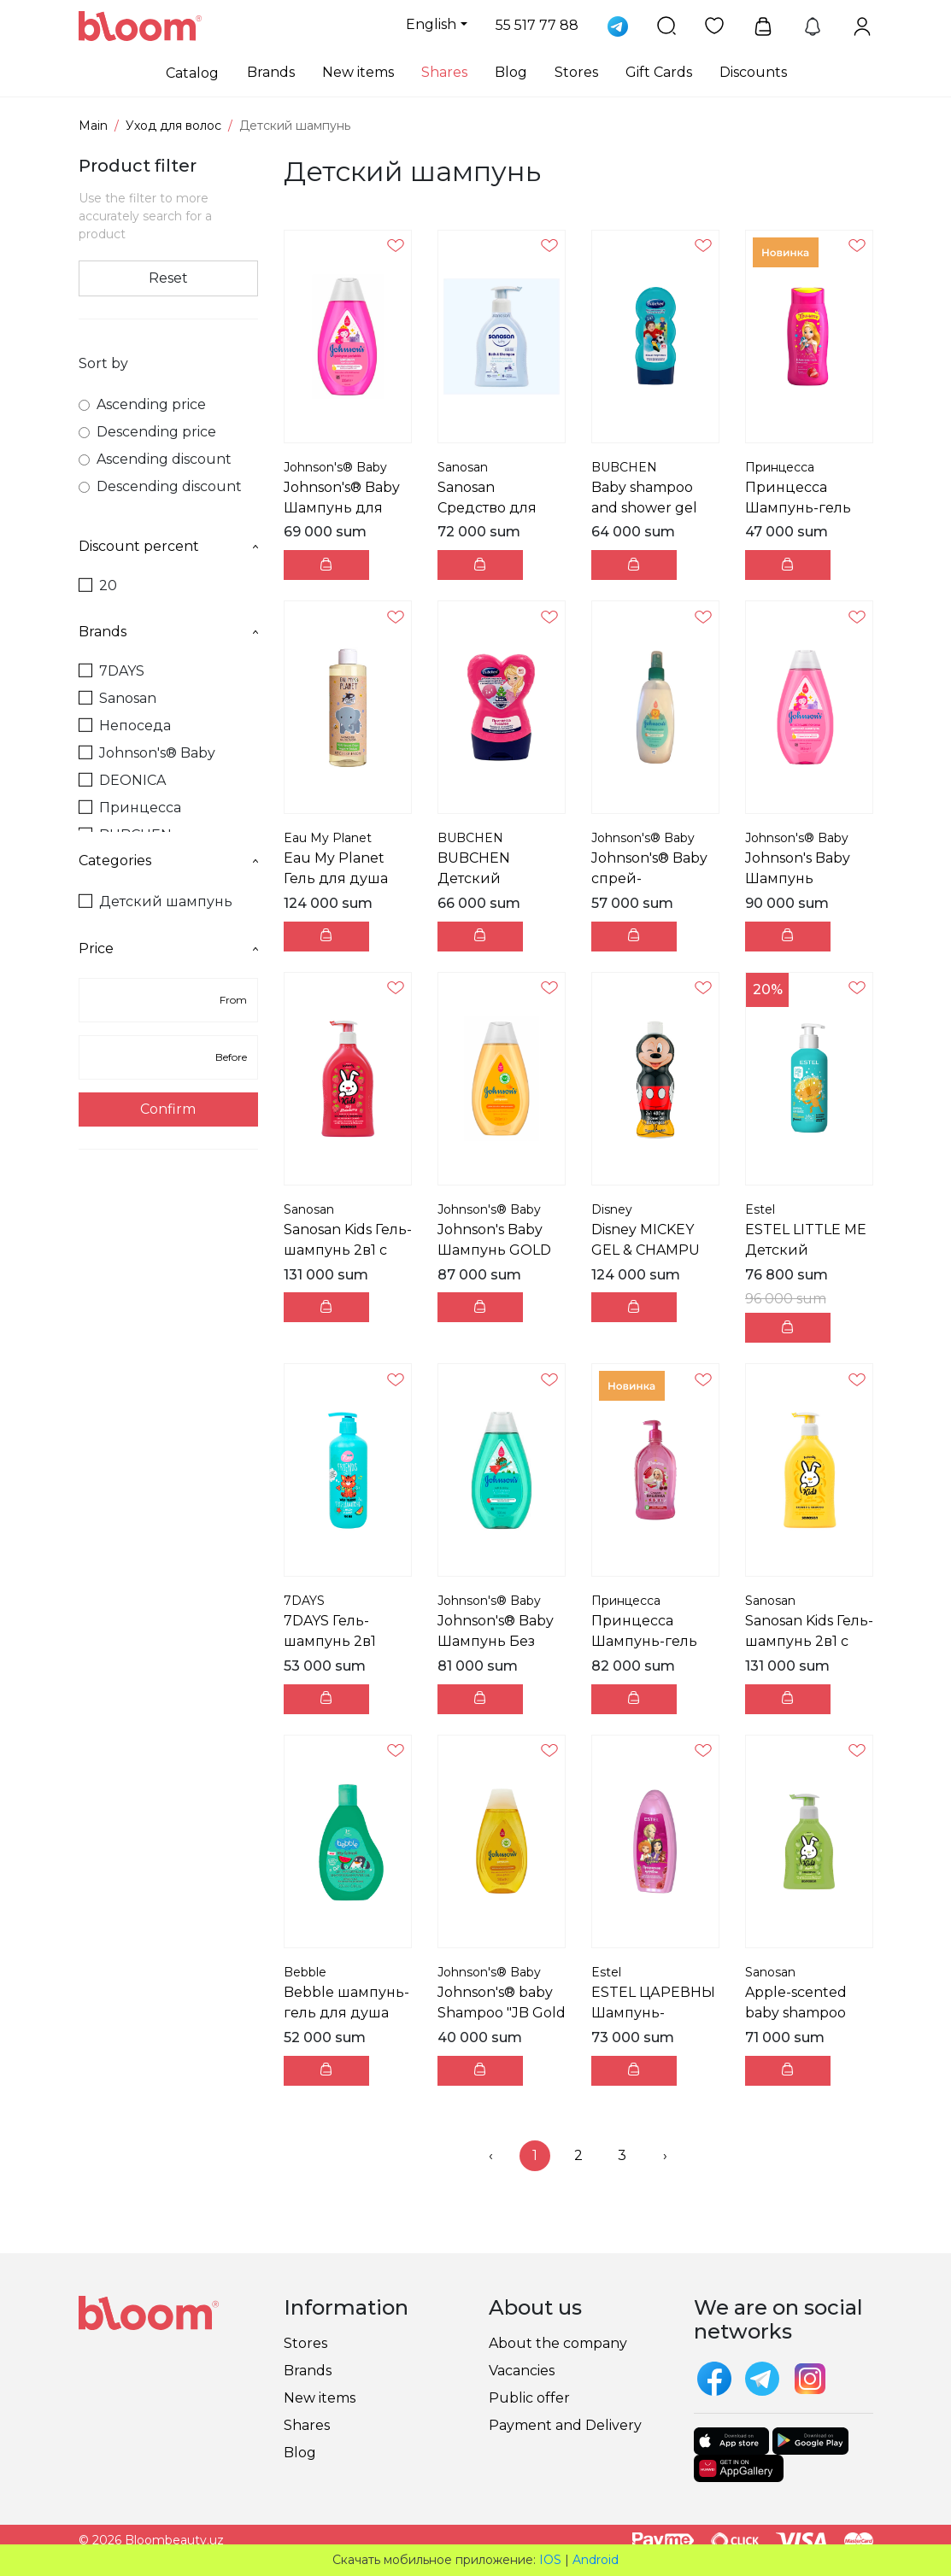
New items (358, 72)
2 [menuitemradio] (578, 2155)
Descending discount (160, 486)
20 (98, 585)
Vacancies (522, 2370)
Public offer (529, 2398)
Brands (271, 72)
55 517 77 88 (537, 25)
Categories (168, 860)
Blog (511, 72)
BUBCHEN (624, 467)
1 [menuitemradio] (534, 2155)
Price (168, 948)
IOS (550, 2559)
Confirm (168, 1109)
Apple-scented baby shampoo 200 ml (796, 2012)
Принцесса (130, 807)
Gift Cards (658, 72)
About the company (558, 2343)
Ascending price (142, 404)
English (431, 24)
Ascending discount (155, 459)
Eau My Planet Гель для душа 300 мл (336, 878)
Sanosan (117, 698)
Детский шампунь (155, 901)
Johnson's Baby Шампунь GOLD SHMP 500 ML (494, 1250)
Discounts (753, 72)
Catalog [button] (192, 73)
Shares (444, 72)
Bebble (305, 1972)
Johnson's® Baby (147, 753)
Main (93, 125)
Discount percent (168, 546)
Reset (168, 278)
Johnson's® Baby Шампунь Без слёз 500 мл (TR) (496, 1641)
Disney (611, 1209)
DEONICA (122, 780)
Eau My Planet (328, 838)
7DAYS (111, 671)
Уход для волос (173, 125)
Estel (760, 1209)
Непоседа (125, 725)
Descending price (147, 432)
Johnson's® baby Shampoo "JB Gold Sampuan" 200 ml (501, 2012)
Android (595, 2559)
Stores (576, 72)
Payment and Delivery (565, 2425)
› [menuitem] (665, 2155)
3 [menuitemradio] (622, 2155)
